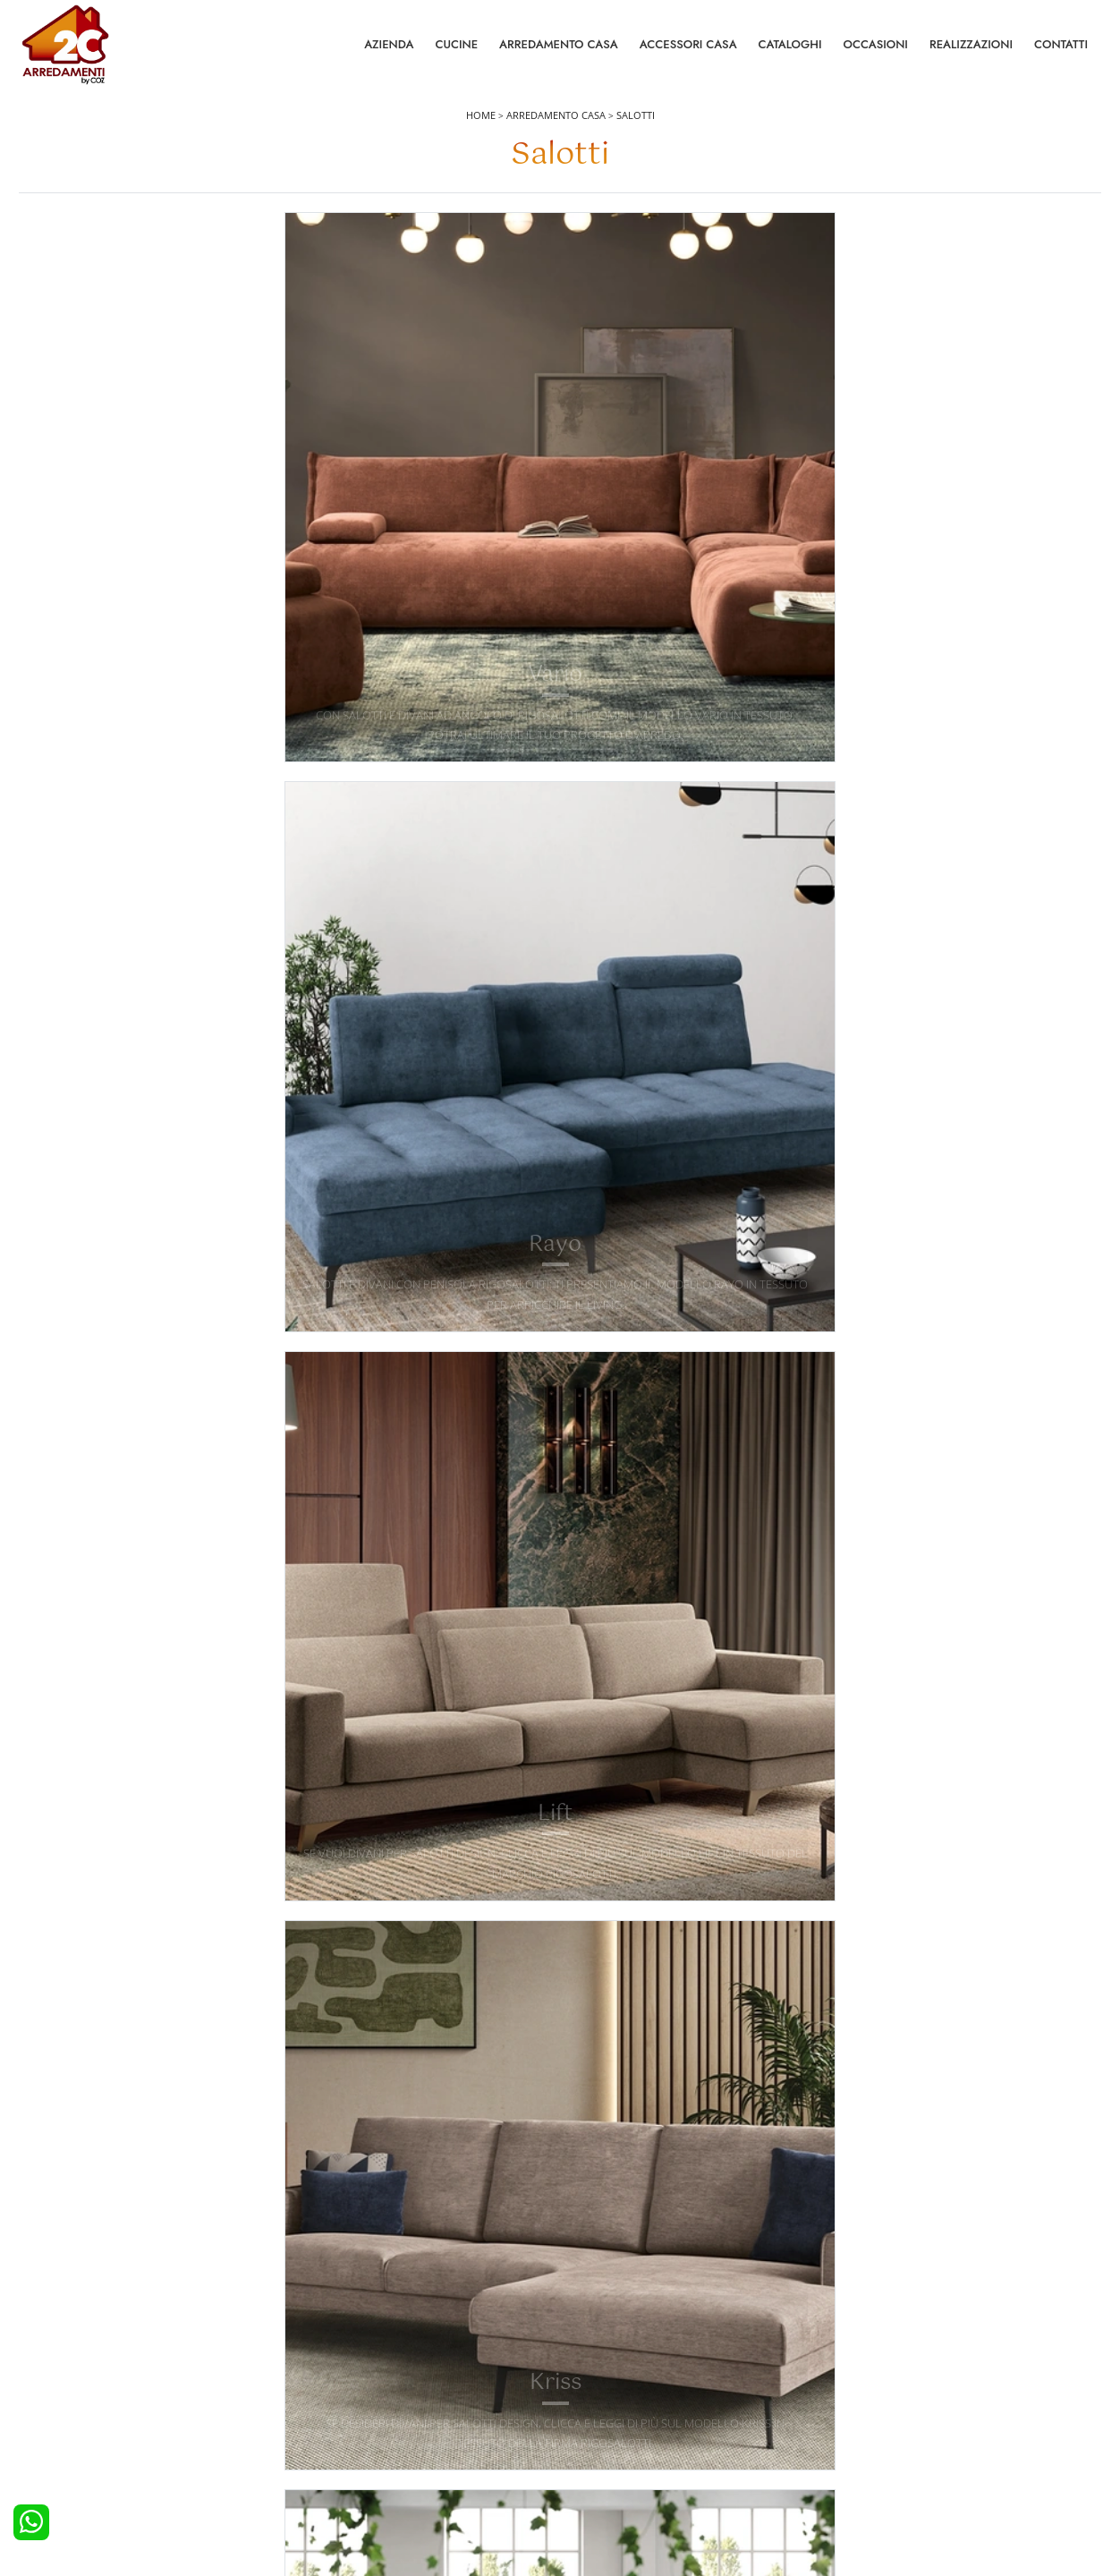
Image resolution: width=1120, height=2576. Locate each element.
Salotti (635, 135)
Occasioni (876, 53)
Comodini (326, 2428)
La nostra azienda (886, 2355)
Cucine (456, 53)
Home (481, 135)
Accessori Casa (688, 53)
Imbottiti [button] (324, 262)
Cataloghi (790, 53)
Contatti (1061, 53)
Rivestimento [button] (483, 262)
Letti (312, 2355)
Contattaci (866, 2379)
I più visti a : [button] (919, 262)
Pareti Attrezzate (613, 2379)
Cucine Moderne (75, 2379)
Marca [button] (186, 262)
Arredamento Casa (558, 53)
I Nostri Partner (879, 2428)
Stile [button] (629, 262)
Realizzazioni (971, 53)
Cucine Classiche (75, 2404)
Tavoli (586, 2404)
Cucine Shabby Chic (83, 2428)
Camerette (328, 2379)
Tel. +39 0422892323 (749, 2493)
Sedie (585, 2428)
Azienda (388, 53)
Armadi (320, 2404)
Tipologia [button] (763, 262)
